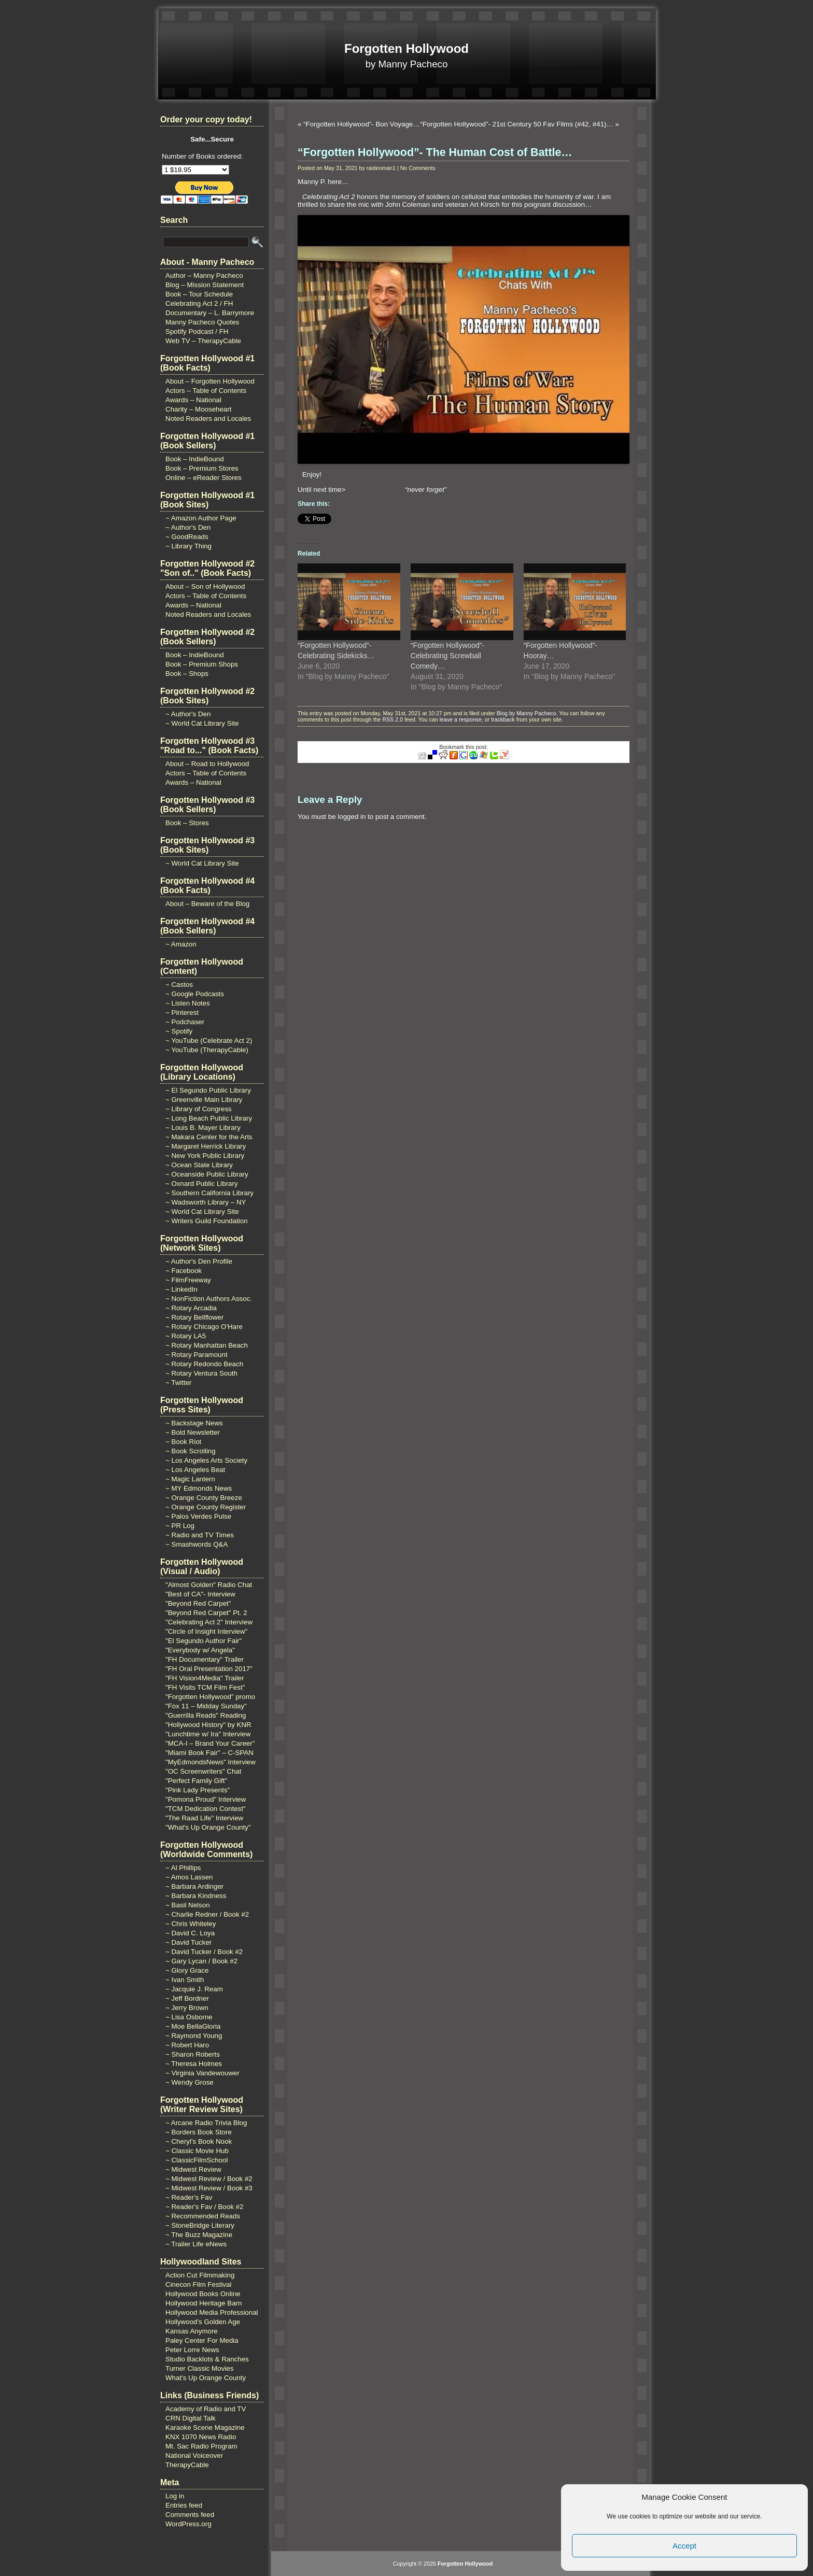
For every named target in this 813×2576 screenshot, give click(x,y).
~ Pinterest (182, 1012)
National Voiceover (194, 2455)
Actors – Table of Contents (205, 390)
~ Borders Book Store (198, 2132)
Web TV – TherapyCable (203, 341)
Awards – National (193, 400)
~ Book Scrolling (190, 1451)
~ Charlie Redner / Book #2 (207, 1914)
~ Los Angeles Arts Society (206, 1460)
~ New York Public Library (204, 1155)
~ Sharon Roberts (192, 2054)
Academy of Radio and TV (205, 2409)
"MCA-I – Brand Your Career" (210, 1743)
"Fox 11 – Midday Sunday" (206, 1706)
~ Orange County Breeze (203, 1498)
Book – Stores (187, 823)
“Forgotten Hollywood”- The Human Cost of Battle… (435, 152)
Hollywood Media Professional (211, 2312)
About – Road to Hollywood (207, 764)
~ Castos (179, 984)
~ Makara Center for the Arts (209, 1137)
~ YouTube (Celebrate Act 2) (208, 1040)
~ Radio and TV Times (199, 1535)
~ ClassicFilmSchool (196, 2160)
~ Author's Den (188, 527)
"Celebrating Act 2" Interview (209, 1622)
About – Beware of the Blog (207, 904)
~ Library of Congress (198, 1109)
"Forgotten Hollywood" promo (210, 1697)
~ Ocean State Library (199, 1165)
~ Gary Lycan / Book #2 (201, 1961)
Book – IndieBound (194, 459)
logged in (352, 816)
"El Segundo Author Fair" (203, 1641)
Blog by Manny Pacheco (526, 713)
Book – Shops (186, 673)
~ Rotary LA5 (185, 1336)
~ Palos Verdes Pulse (198, 1516)
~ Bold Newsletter (192, 1432)
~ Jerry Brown (186, 2008)
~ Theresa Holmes (193, 2064)
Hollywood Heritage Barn (203, 2303)
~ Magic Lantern (190, 1479)
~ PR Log (179, 1526)
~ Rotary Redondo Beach (204, 1364)
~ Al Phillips (183, 1868)
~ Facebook (183, 1271)
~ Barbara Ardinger (194, 1886)
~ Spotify (178, 1031)
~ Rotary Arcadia (191, 1308)
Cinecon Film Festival (198, 2284)
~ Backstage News (194, 1423)
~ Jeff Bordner (187, 1998)
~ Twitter (178, 1382)
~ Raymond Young (193, 2036)
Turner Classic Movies (199, 2368)
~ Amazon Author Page (200, 518)
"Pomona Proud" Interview (205, 1799)
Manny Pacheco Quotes (202, 322)
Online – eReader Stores (203, 478)
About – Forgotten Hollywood (210, 381)
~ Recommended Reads (202, 2216)
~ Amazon (181, 944)
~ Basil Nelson (187, 1905)
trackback (503, 719)
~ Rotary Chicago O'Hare (204, 1327)
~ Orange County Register (205, 1507)
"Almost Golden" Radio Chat (208, 1585)
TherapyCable (187, 2465)
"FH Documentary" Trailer (204, 1659)
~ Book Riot (183, 1442)
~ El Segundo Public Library (208, 1090)
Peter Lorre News (192, 2350)
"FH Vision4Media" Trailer (204, 1678)
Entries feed (183, 2505)
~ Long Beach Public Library (208, 1118)
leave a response (461, 719)
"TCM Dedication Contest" (205, 1809)
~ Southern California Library (209, 1193)
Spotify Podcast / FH (196, 331)
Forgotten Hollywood (406, 48)
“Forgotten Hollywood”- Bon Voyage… (361, 124)
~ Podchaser (184, 1022)
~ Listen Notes (187, 1003)
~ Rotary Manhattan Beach (206, 1345)
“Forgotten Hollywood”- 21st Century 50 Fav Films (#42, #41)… (516, 124)
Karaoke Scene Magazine (205, 2427)
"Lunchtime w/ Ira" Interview (207, 1734)
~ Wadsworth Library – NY (205, 1202)
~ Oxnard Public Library (201, 1183)
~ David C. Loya (190, 1933)
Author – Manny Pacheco (204, 275)
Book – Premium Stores (202, 468)
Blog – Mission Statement (204, 285)
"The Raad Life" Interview (204, 1818)
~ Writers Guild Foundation (206, 1221)
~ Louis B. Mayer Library (203, 1127)
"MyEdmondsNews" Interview (210, 1762)
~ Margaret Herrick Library (205, 1146)
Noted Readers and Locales (208, 418)
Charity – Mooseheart (198, 409)
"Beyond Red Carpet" (198, 1603)
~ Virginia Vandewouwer (202, 2073)
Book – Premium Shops (201, 664)
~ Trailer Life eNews (196, 2244)
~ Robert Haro (187, 2045)
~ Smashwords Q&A (196, 1544)
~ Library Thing (188, 546)
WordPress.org (188, 2524)
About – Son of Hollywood (205, 586)
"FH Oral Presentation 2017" (209, 1669)
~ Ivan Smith (184, 1980)
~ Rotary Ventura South (201, 1373)
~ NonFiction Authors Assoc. (208, 1299)
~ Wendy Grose (189, 2082)
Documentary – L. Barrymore (209, 313)
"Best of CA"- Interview (200, 1594)
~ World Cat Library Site (202, 723)
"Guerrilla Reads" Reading (205, 1715)
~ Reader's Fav (188, 2197)
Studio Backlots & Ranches (207, 2359)
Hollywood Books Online (202, 2294)
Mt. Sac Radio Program (201, 2446)
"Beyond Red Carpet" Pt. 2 (206, 1613)
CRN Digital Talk (190, 2418)
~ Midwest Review (193, 2169)
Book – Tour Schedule (199, 294)
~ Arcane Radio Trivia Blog (206, 2123)
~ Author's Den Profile (198, 1261)
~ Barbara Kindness (195, 1896)
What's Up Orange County (205, 2378)
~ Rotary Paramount (196, 1354)
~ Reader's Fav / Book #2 (204, 2207)
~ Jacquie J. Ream (194, 1989)
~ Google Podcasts (194, 994)
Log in (174, 2496)
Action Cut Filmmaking (199, 2275)
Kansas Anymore (191, 2331)
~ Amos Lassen (189, 1877)
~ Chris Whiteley (190, 1924)
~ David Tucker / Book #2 (204, 1952)
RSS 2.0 (392, 719)
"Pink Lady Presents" (197, 1790)
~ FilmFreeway (188, 1280)
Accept (684, 2545)
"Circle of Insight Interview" (206, 1631)
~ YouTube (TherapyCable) (206, 1050)
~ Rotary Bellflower (194, 1317)
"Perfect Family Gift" (196, 1781)
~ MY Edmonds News (198, 1488)
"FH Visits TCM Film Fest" (205, 1687)
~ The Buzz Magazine (198, 2235)
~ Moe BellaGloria (192, 2026)
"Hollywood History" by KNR (208, 1725)
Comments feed (189, 2514)
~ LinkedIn (181, 1289)
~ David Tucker (188, 1942)
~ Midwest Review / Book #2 (209, 2179)
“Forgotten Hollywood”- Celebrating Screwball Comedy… (447, 655)
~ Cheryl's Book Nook (198, 2141)
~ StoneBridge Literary (199, 2225)
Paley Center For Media (202, 2340)
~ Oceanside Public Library (206, 1174)
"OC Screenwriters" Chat (203, 1771)
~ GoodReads (186, 537)
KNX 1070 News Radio (200, 2437)
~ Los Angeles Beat (195, 1470)
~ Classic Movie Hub (197, 2151)
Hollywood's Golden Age (202, 2322)
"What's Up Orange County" (208, 1827)
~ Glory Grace (186, 1970)
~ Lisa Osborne (189, 2017)
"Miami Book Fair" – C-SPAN (209, 1753)
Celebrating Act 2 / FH (199, 303)
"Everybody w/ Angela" (200, 1650)
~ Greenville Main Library (204, 1099)
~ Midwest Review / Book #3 (209, 2188)
